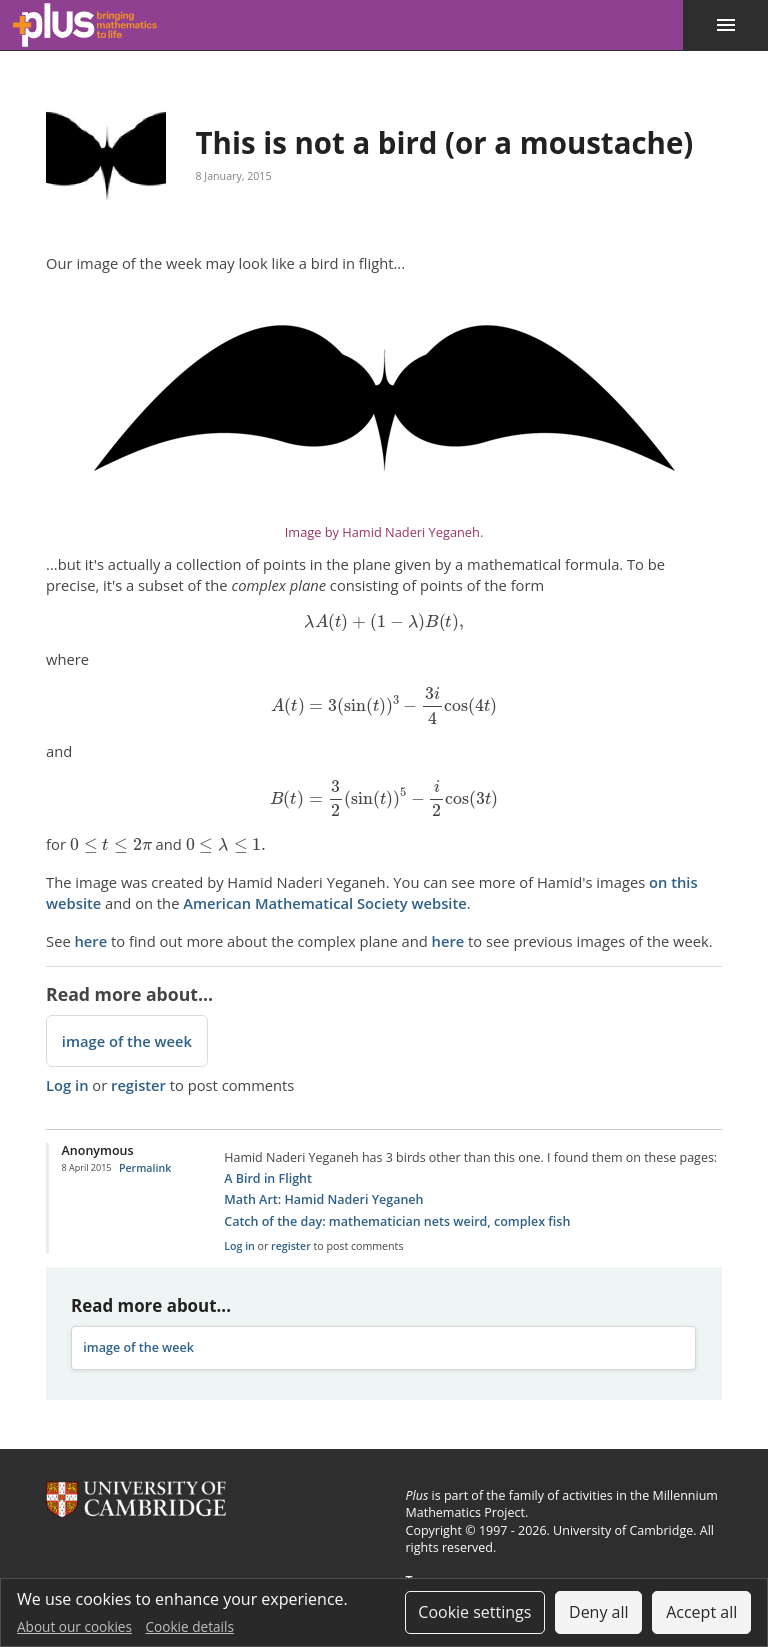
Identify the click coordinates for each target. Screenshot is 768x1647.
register (138, 1085)
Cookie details (190, 1626)
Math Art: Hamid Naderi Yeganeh (323, 1199)
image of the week (127, 1041)
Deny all (599, 1612)
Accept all (701, 1612)
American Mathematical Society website (324, 903)
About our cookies (74, 1626)
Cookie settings (474, 1612)
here (91, 941)
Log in (67, 1085)
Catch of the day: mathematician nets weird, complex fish (397, 1221)
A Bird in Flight (268, 1178)
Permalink (145, 1168)
